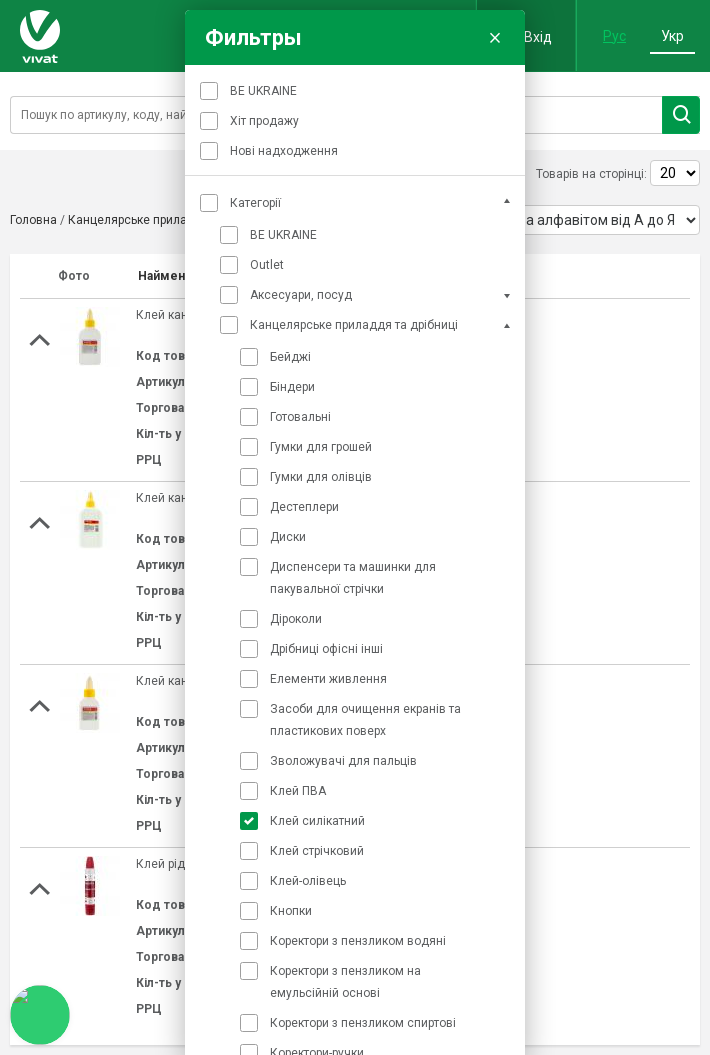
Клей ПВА (298, 791)
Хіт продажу (264, 121)
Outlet (267, 265)
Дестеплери (304, 507)
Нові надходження (284, 151)
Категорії (255, 203)
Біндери (292, 387)
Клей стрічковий (317, 851)
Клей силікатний (317, 821)
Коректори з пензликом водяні (358, 941)
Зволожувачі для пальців (343, 761)
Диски (288, 537)
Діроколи (296, 619)
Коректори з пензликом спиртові (363, 1023)
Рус (614, 36)
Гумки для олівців (321, 477)
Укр (672, 36)
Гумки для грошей (321, 447)
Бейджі (290, 357)
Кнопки (291, 911)
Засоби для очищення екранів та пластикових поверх (365, 720)
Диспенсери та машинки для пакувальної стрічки (353, 578)
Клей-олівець (308, 881)
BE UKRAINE (263, 91)
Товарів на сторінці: (591, 174)
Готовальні (300, 417)
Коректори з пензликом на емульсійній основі (345, 982)
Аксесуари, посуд (301, 295)
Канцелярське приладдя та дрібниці (354, 325)
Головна (33, 220)
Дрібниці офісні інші (326, 649)
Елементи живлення (328, 679)
